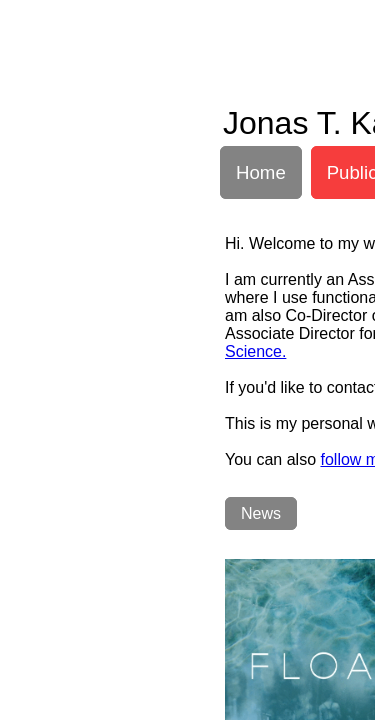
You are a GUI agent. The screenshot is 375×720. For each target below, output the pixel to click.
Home (261, 172)
